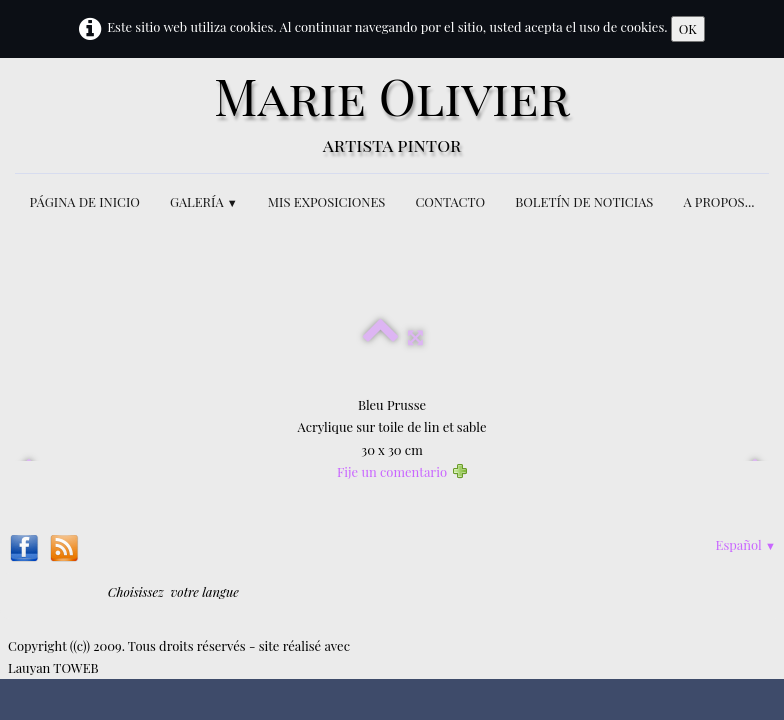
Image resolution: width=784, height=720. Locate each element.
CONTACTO (450, 201)
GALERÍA (204, 201)
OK (688, 28)
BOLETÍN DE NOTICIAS (584, 201)
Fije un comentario (392, 471)
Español (746, 544)
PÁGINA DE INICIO (85, 201)
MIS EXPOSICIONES (327, 201)
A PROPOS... (718, 201)
